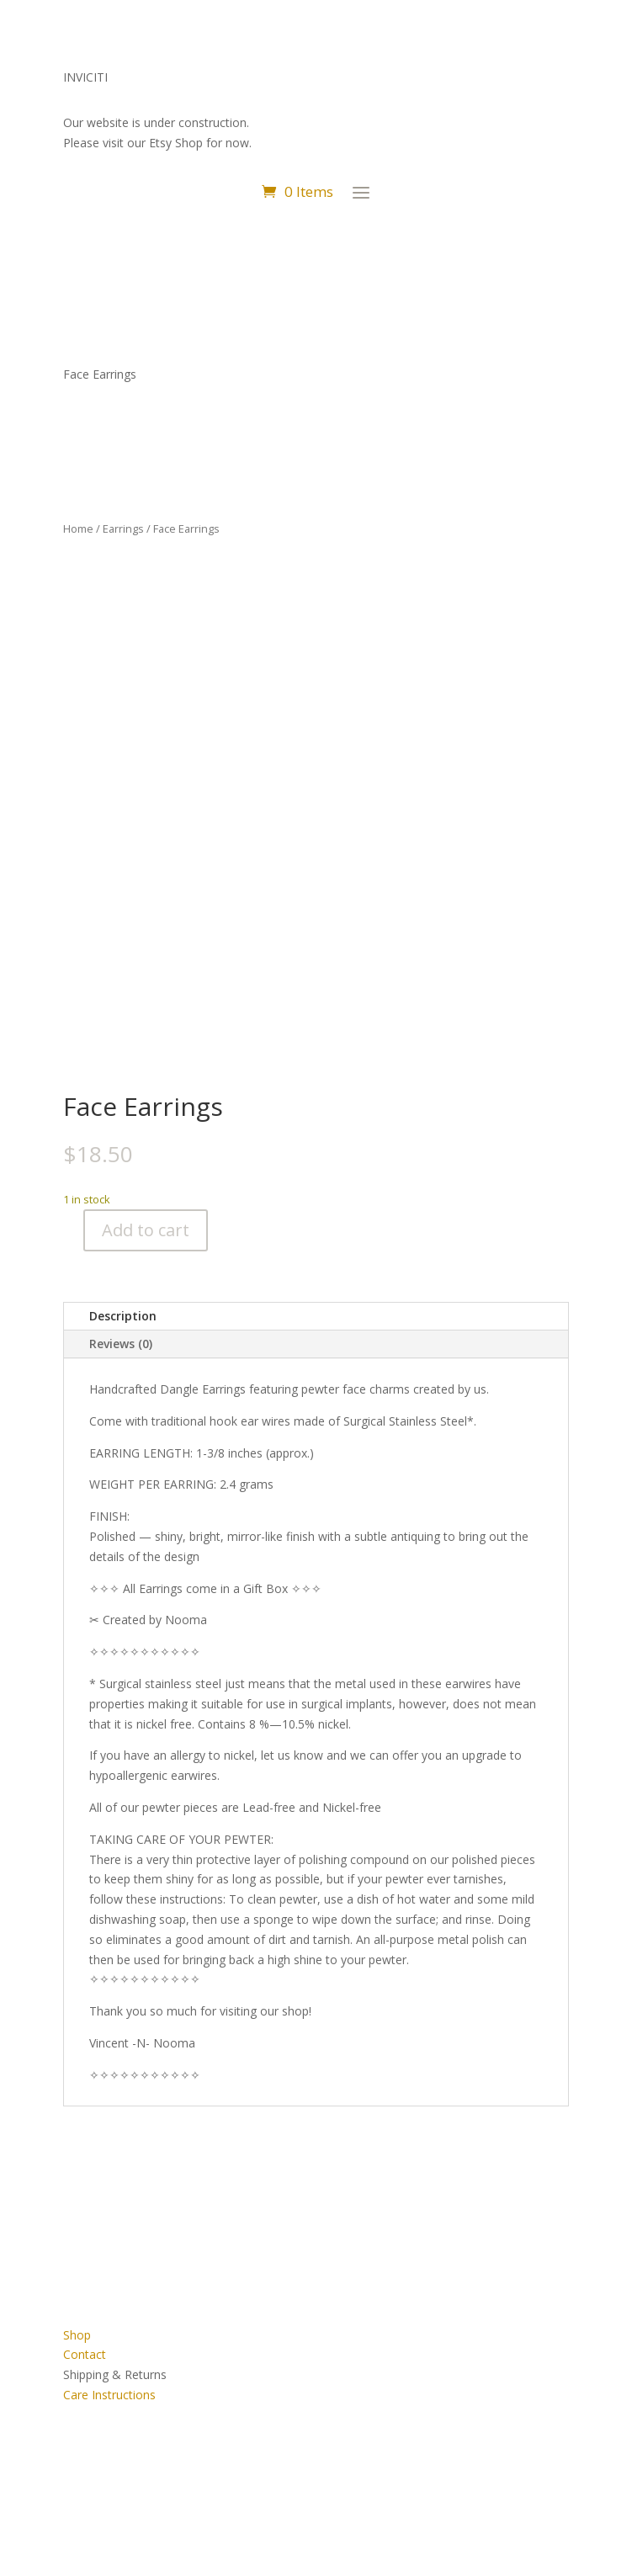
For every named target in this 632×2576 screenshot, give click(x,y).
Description (123, 1316)
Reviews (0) (120, 1344)
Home (78, 528)
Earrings (123, 528)
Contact (84, 2354)
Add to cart (145, 1230)
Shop (77, 2335)
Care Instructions (109, 2395)
